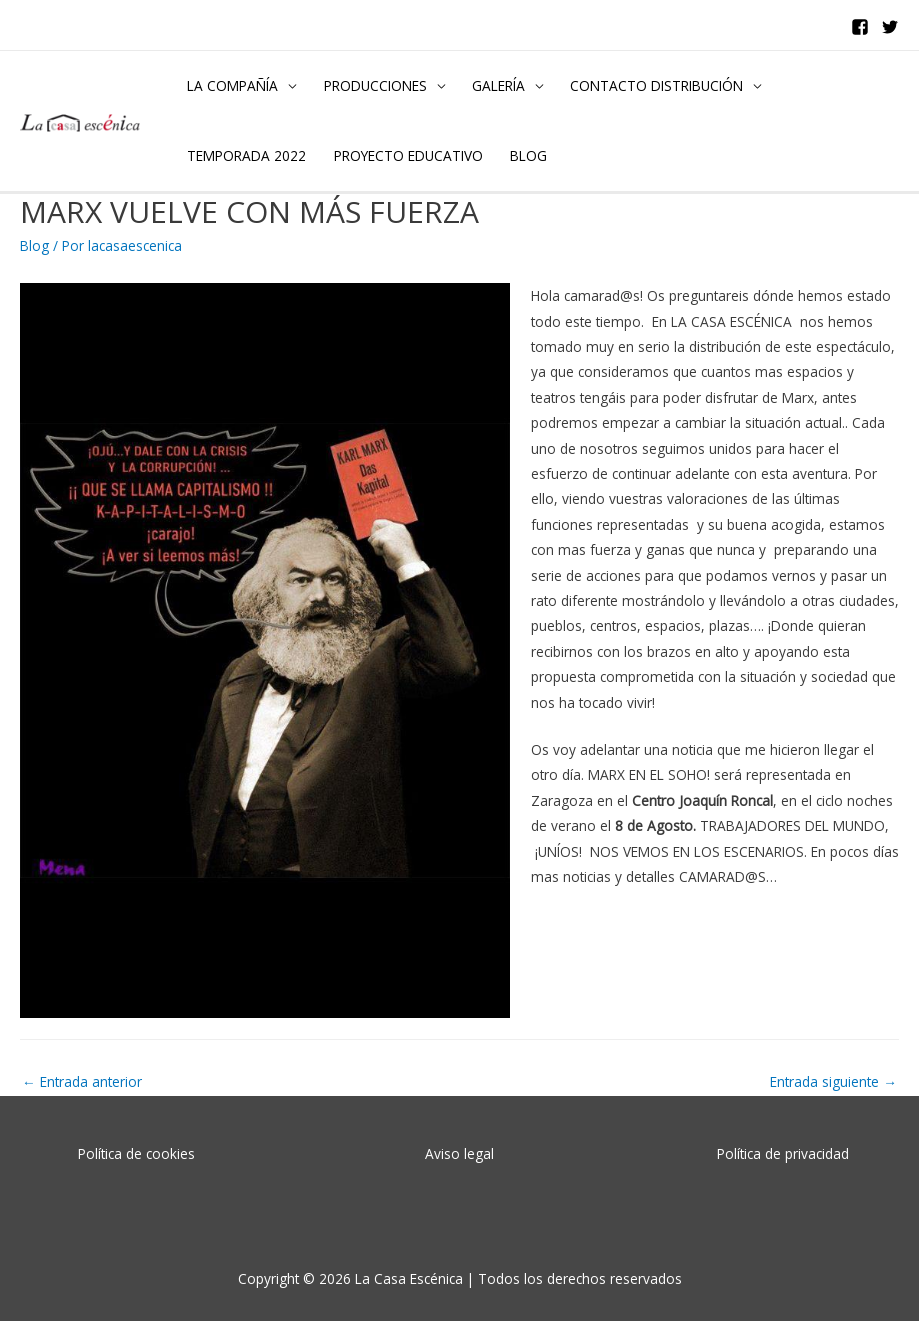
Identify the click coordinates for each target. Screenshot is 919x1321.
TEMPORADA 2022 (246, 155)
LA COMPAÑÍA (232, 85)
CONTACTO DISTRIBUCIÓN (656, 85)
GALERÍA (498, 85)
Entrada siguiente (833, 1081)
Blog (34, 245)
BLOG (528, 155)
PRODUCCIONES (375, 85)
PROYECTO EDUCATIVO (408, 155)
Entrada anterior (82, 1081)
